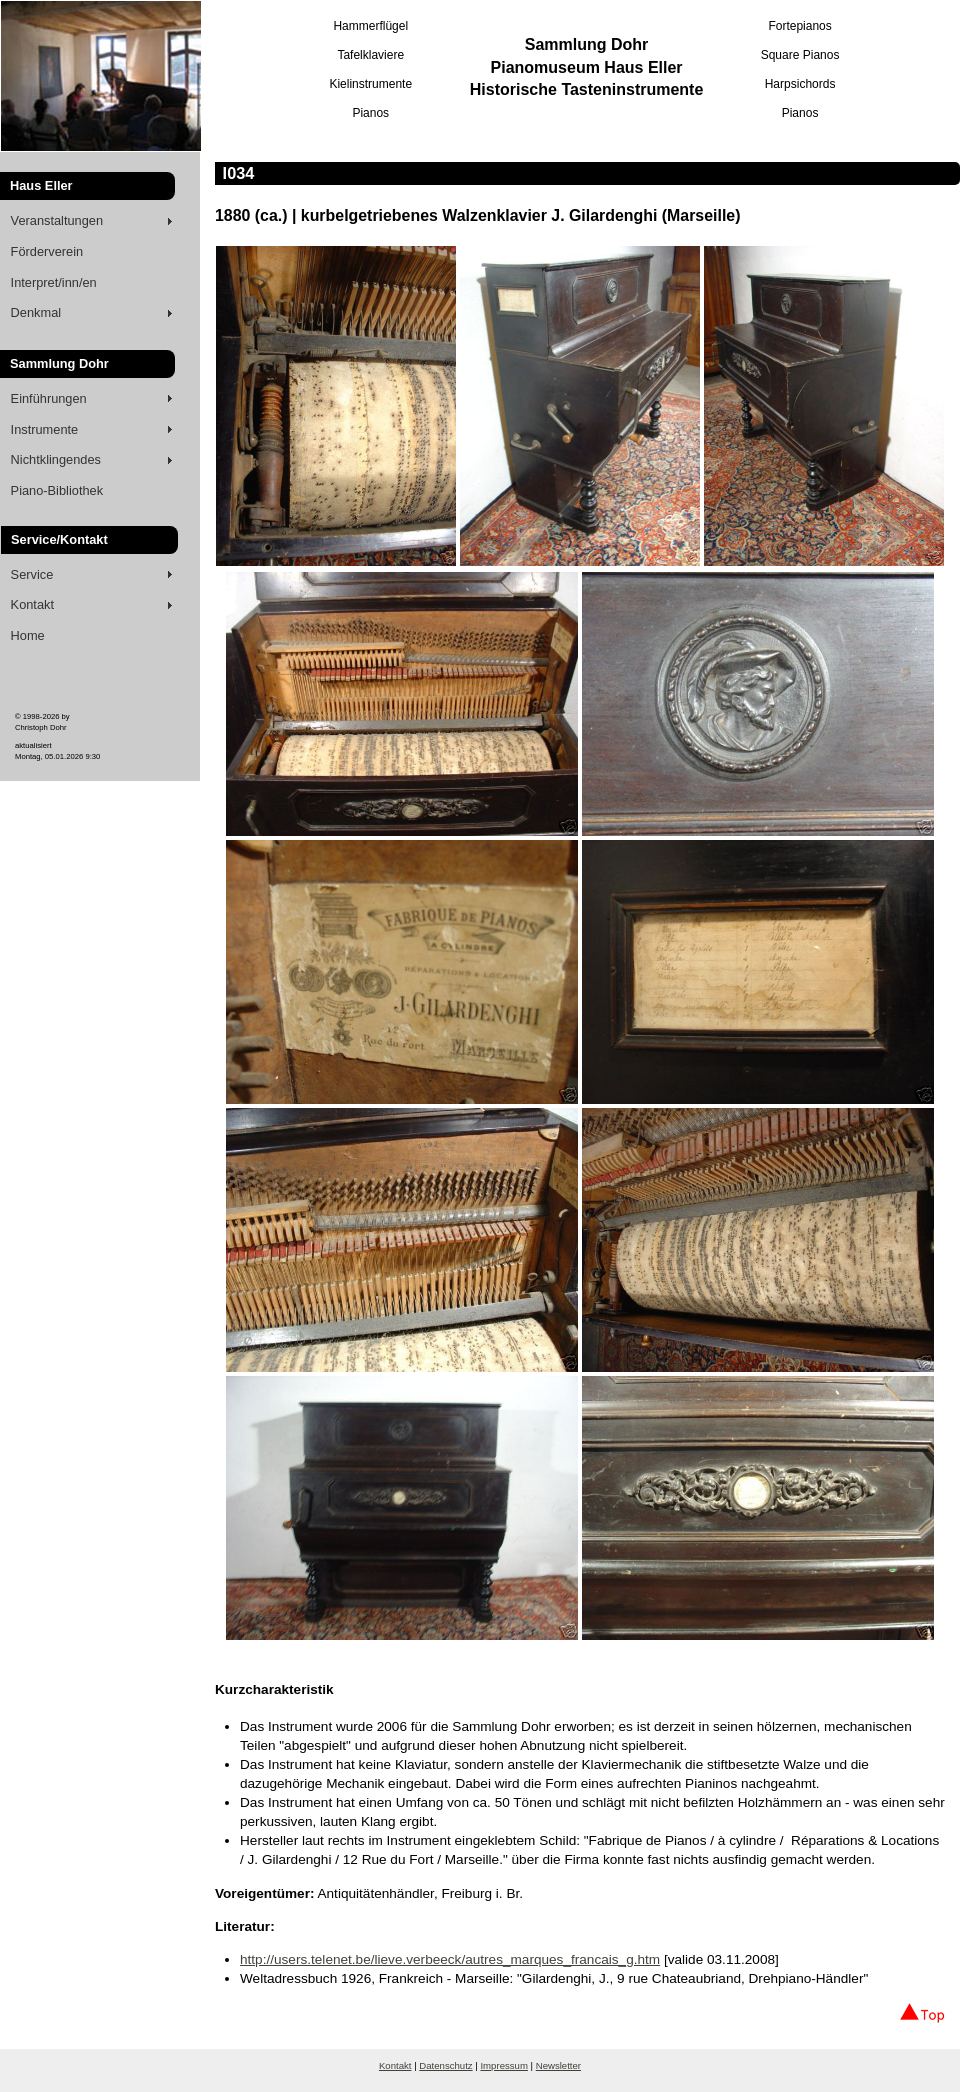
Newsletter (558, 2065)
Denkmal (36, 312)
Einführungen (49, 398)
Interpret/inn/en (54, 282)
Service (32, 574)
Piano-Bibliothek (57, 490)
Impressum (503, 2065)
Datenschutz (445, 2065)
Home (28, 635)
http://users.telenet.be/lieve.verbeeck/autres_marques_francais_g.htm (450, 1959)
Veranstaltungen (57, 220)
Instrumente (45, 429)
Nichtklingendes (56, 459)
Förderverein (47, 251)
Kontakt (32, 604)
